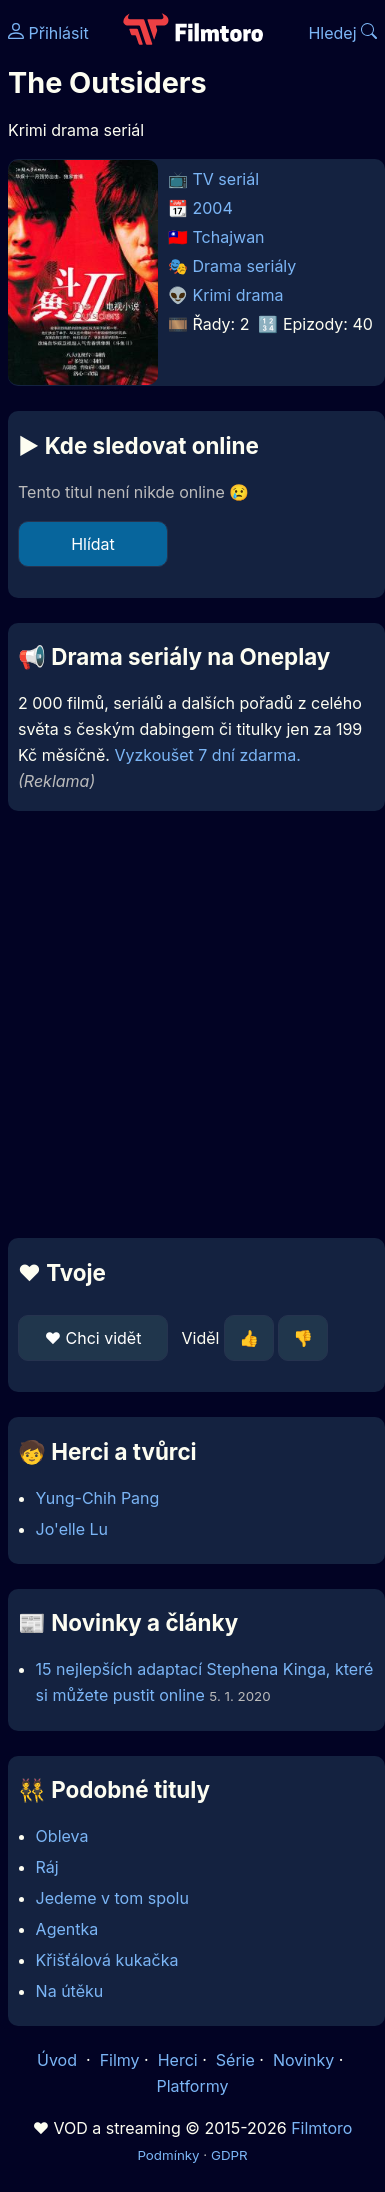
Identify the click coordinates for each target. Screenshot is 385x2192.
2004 (213, 208)
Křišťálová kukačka (107, 1960)
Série (235, 2060)
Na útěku (70, 1991)
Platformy (192, 2086)
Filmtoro (321, 2128)
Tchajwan (229, 237)
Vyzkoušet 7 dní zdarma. (207, 755)
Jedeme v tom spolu (112, 1898)
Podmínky (168, 2155)
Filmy (120, 2060)
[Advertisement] (187, 1024)
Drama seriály (245, 266)
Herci (178, 2060)
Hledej (342, 33)
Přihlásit (48, 33)
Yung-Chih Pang (98, 1498)
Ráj (47, 1867)
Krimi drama (238, 295)
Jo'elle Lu (72, 1529)
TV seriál (226, 179)
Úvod (59, 2060)
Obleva (62, 1836)
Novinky (303, 2060)
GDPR (229, 2155)
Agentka (67, 1929)
